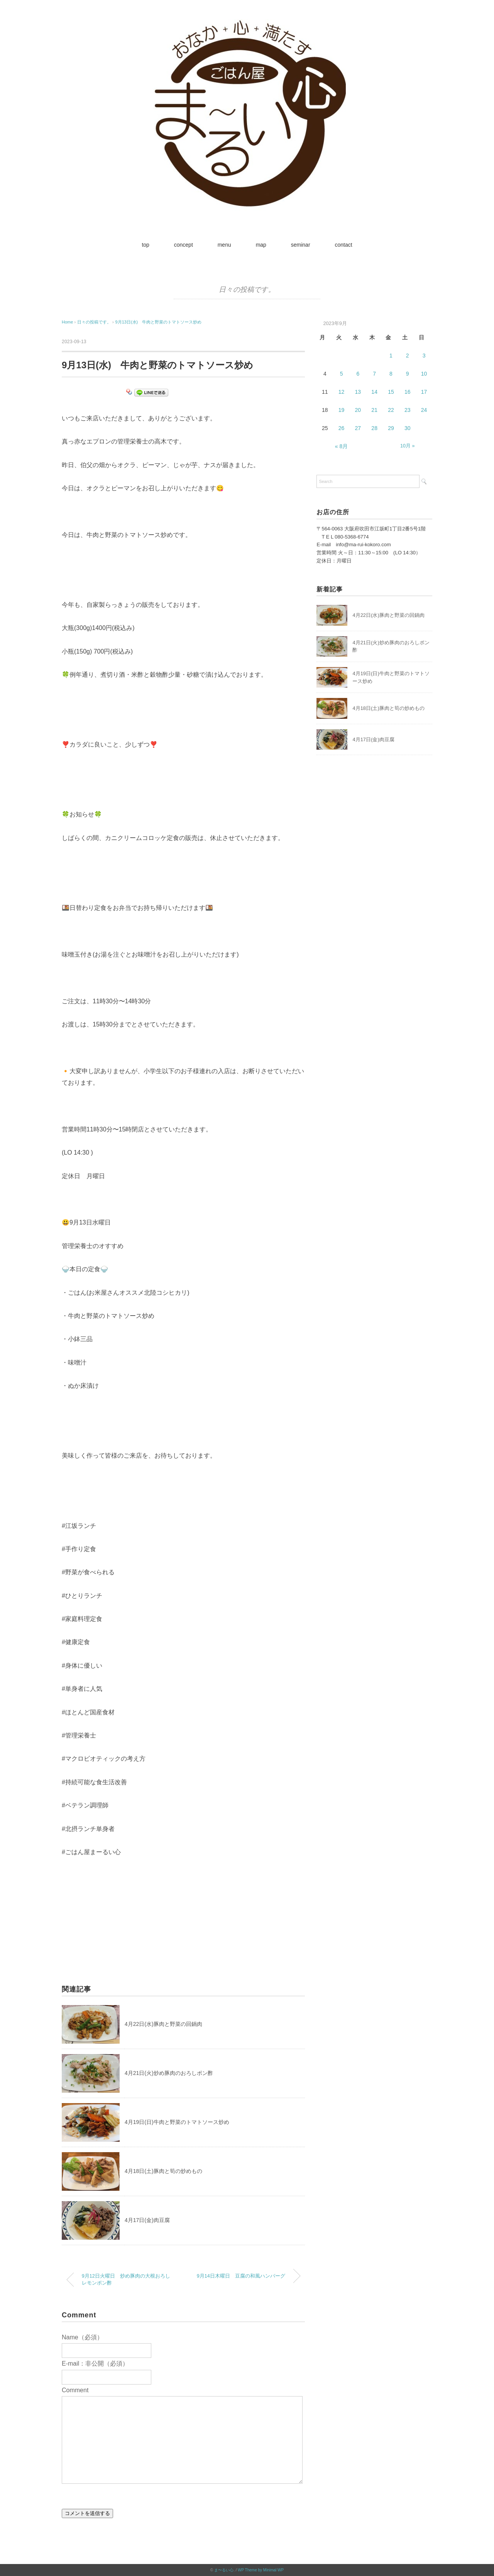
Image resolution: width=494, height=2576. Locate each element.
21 (374, 410)
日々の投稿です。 (247, 289)
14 (374, 392)
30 (407, 428)
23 (407, 410)
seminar (300, 245)
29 (391, 428)
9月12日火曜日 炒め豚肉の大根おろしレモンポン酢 (126, 2279)
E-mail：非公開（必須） (95, 2363)
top (145, 245)
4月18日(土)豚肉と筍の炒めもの (163, 2171)
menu (224, 245)
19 (341, 410)
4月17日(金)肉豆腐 (147, 2220)
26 (341, 428)
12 (341, 392)
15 (391, 392)
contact (343, 245)
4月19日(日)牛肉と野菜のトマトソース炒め (177, 2122)
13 (358, 392)
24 (424, 410)
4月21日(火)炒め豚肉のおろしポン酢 (169, 2073)
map (261, 245)
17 (424, 392)
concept (183, 245)
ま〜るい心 (223, 2570)
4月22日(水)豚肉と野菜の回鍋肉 (163, 2024)
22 (391, 410)
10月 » (407, 446)
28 (374, 428)
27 (358, 428)
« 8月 (341, 446)
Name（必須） (82, 2337)
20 (358, 410)
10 (424, 374)
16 (407, 392)
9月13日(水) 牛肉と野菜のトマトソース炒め (158, 322)
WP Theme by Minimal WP (261, 2570)
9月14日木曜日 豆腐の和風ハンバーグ (241, 2276)
